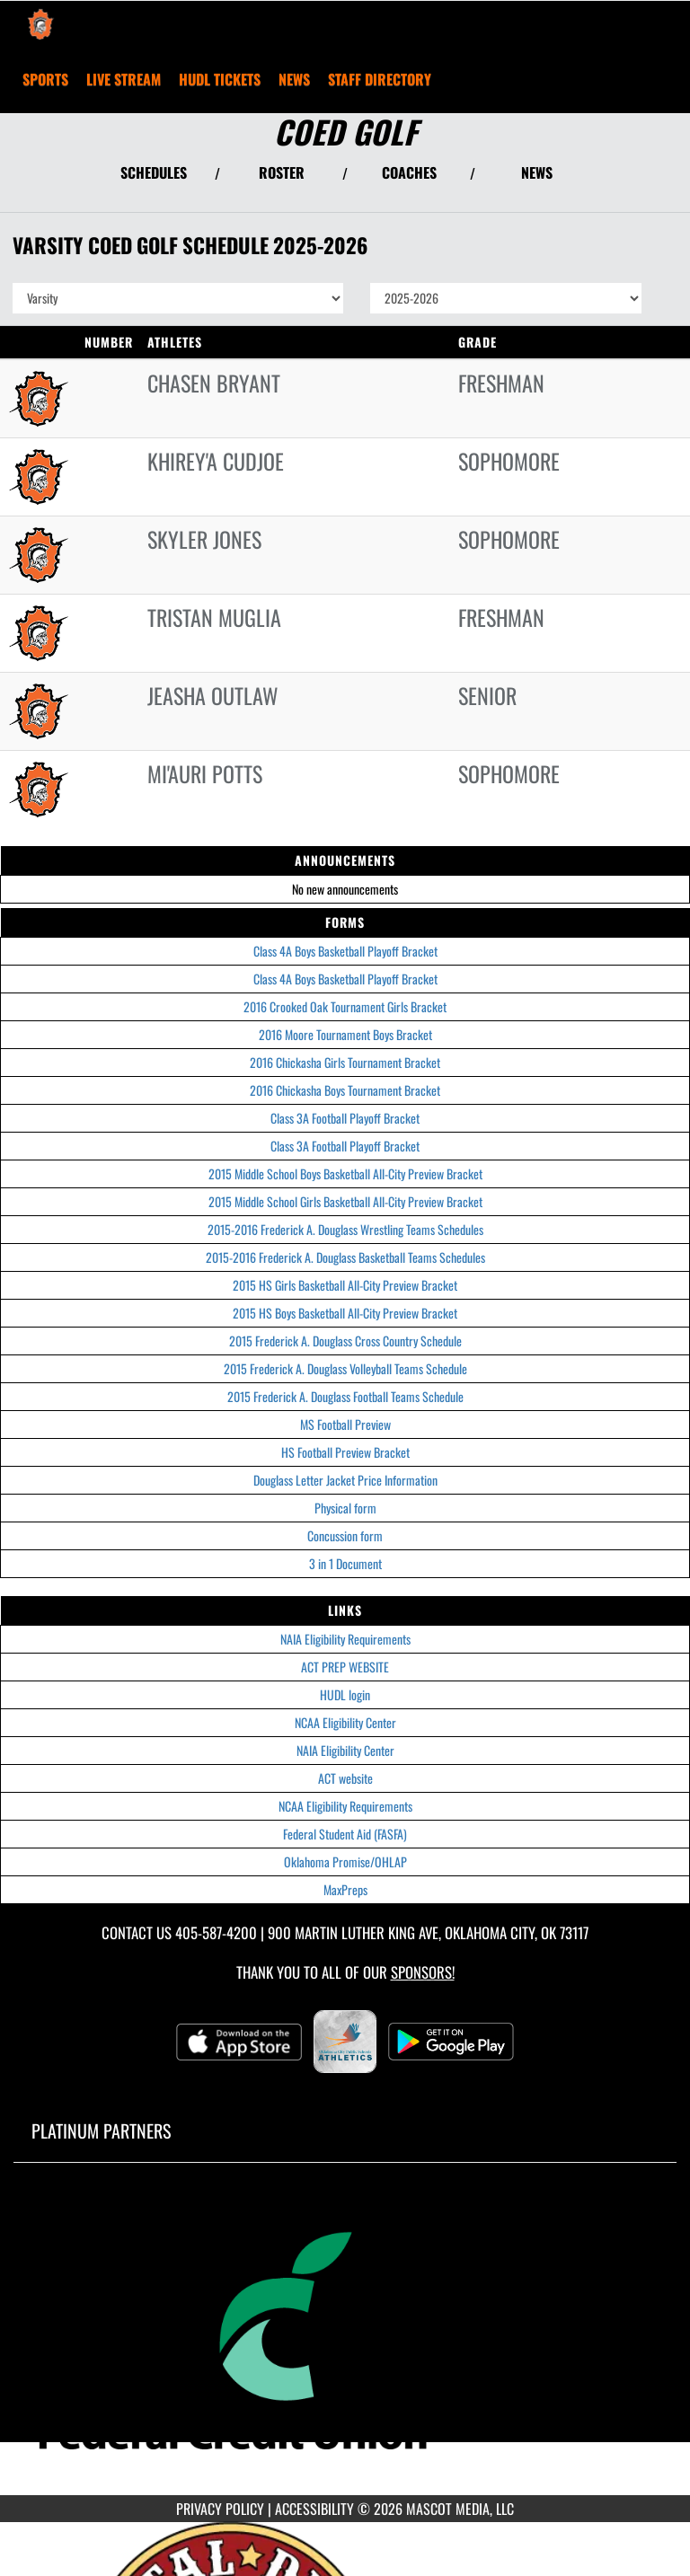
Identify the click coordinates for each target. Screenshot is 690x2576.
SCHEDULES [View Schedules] (153, 172)
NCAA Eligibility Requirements (345, 1805)
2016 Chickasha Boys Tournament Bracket (345, 1090)
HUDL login (345, 1694)
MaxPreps (345, 1889)
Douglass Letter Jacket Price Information (345, 1479)
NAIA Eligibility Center (345, 1750)
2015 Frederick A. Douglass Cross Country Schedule (345, 1340)
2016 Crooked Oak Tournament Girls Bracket (345, 1006)
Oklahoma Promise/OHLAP (345, 1861)
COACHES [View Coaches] (409, 172)
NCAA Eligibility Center (345, 1722)
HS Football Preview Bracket (345, 1451)
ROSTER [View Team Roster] (282, 172)
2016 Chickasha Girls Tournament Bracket (345, 1062)
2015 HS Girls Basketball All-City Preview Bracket (345, 1284)
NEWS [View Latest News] (537, 172)
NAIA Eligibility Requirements (345, 1638)
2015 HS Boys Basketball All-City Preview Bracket (345, 1312)
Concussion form (345, 1535)
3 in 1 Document (345, 1563)
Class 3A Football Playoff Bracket (345, 1117)
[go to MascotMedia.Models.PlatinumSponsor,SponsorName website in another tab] (345, 2342)
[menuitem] (123, 79)
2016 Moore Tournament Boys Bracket (345, 1034)
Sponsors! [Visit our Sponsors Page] (423, 1972)
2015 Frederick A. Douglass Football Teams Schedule (345, 1396)
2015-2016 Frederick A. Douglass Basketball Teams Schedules (345, 1257)
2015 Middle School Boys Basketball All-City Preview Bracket (345, 1173)
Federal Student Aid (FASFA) (345, 1833)
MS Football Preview (345, 1424)
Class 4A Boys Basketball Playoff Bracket (345, 950)
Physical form (345, 1507)
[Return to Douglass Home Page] (40, 23)
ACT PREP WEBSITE (345, 1666)
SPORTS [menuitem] (45, 79)
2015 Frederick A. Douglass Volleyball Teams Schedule (345, 1368)
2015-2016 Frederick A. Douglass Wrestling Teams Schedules (345, 1229)
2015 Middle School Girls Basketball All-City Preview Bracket (345, 1201)
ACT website (345, 1778)
